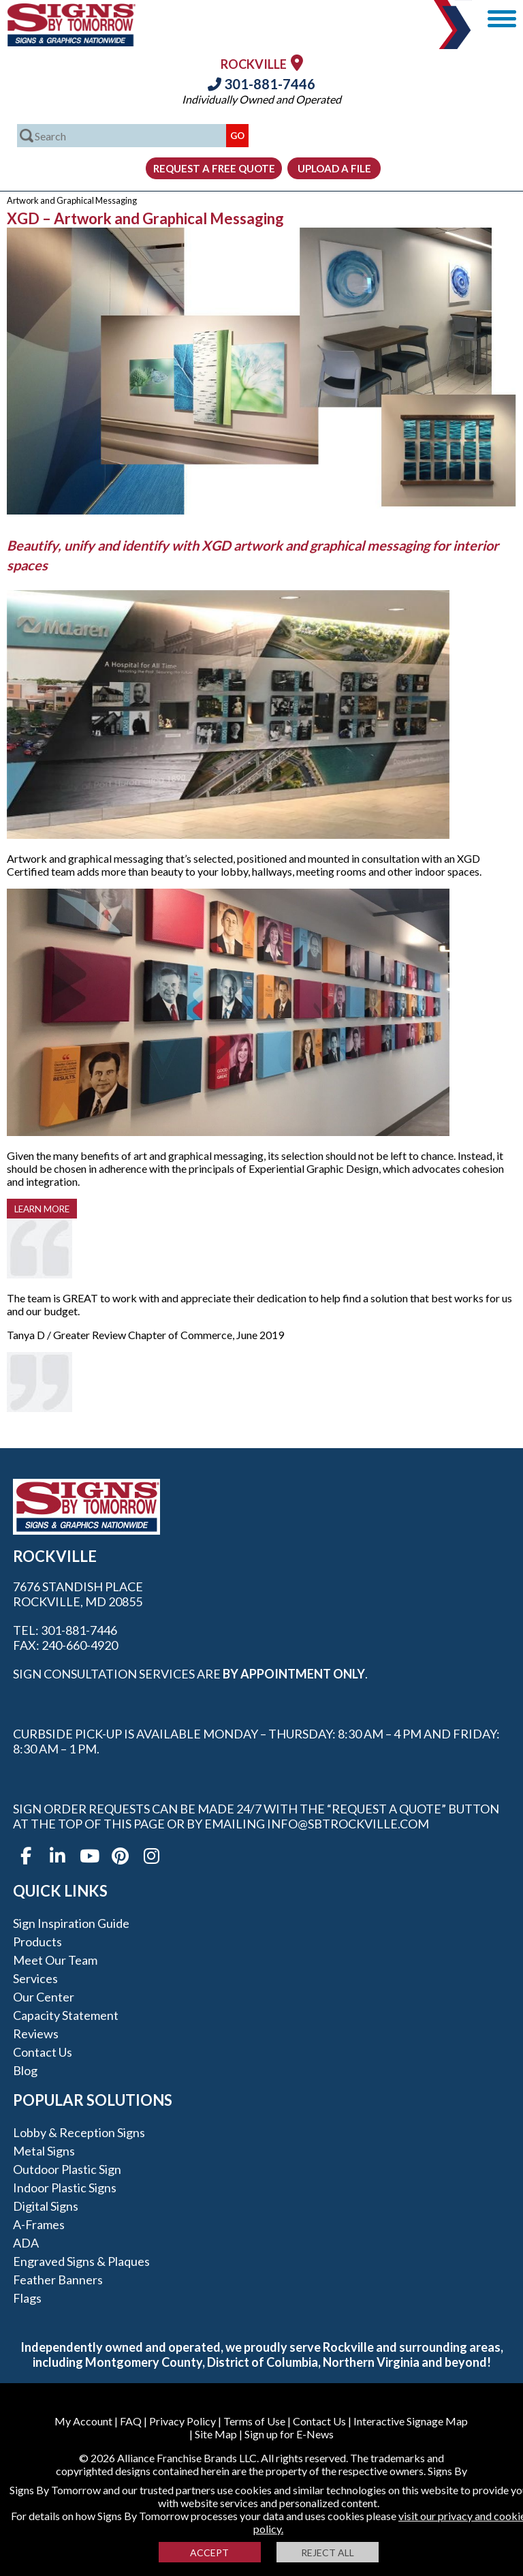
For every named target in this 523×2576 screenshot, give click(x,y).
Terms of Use (254, 2420)
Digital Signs (45, 2205)
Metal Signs (44, 2150)
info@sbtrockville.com (348, 1823)
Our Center (43, 1996)
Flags (27, 2297)
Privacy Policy (182, 2420)
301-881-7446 (261, 84)
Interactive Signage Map (410, 2420)
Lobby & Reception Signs (79, 2132)
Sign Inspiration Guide (71, 1923)
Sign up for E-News (289, 2433)
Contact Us (42, 2051)
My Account (83, 2420)
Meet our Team (55, 1959)
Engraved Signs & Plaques (81, 2261)
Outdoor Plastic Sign (67, 2169)
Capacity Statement (65, 2015)
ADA (26, 2242)
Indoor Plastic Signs (64, 2187)
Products (37, 1941)
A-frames (39, 2224)
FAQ (131, 2420)
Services (35, 1978)
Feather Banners (58, 2279)
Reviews (36, 2033)
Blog (25, 2070)
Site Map (216, 2433)
